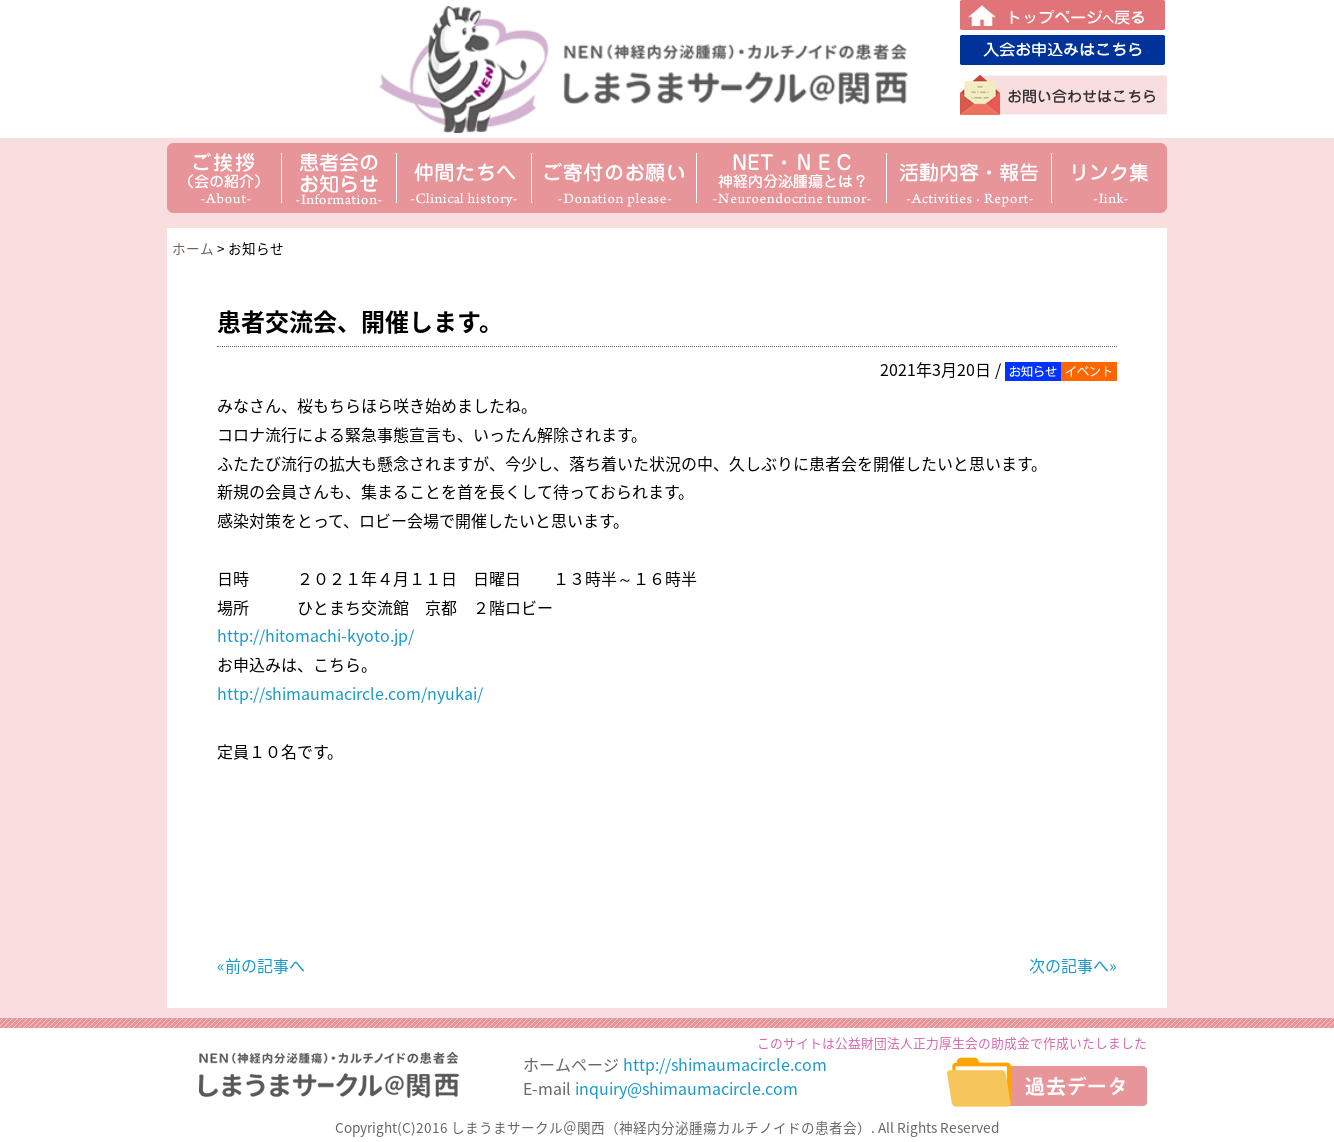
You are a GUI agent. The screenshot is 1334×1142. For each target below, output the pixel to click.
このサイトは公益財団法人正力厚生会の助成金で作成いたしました (952, 1042)
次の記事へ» (1073, 965)
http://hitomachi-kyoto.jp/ (315, 635)
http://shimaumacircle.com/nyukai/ (350, 693)
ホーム (193, 248)
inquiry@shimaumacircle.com (686, 1088)
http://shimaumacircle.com (725, 1064)
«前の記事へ (261, 965)
